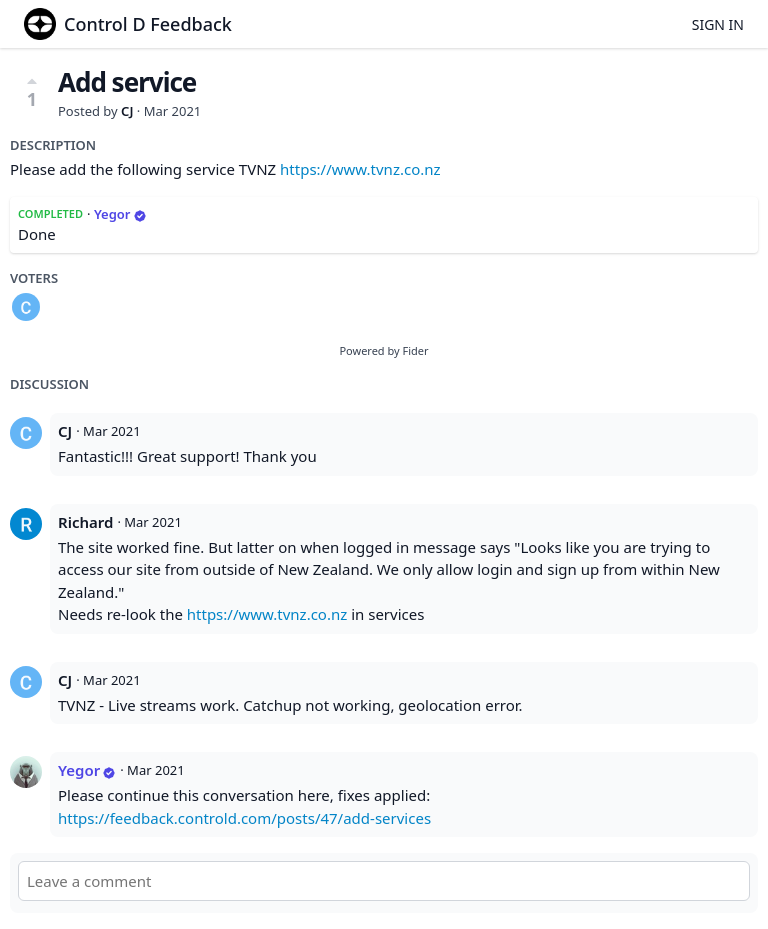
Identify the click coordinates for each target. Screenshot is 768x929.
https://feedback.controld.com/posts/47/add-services (244, 818)
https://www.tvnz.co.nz (360, 169)
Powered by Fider (383, 350)
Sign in (718, 24)
